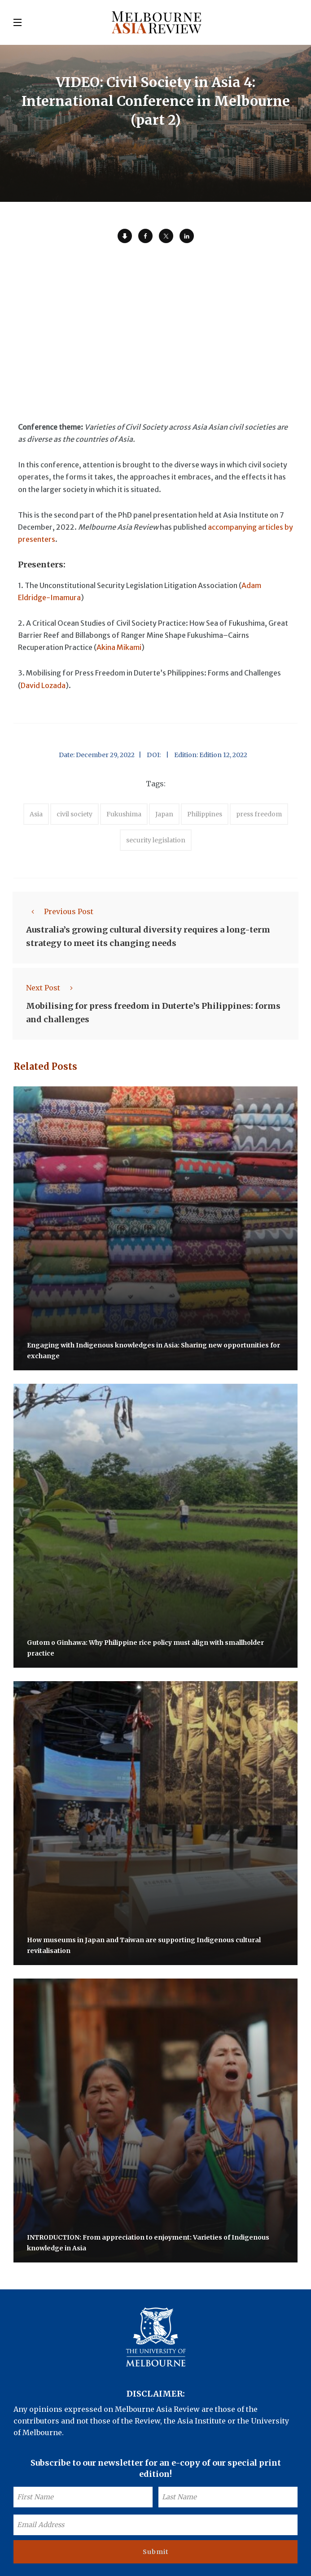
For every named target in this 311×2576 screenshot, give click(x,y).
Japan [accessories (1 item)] (164, 814)
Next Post (52, 987)
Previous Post (59, 911)
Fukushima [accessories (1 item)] (123, 814)
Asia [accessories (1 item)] (36, 814)
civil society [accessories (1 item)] (74, 814)
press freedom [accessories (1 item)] (259, 814)
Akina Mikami (118, 647)
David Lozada (43, 685)
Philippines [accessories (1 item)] (204, 814)
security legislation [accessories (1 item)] (155, 840)
